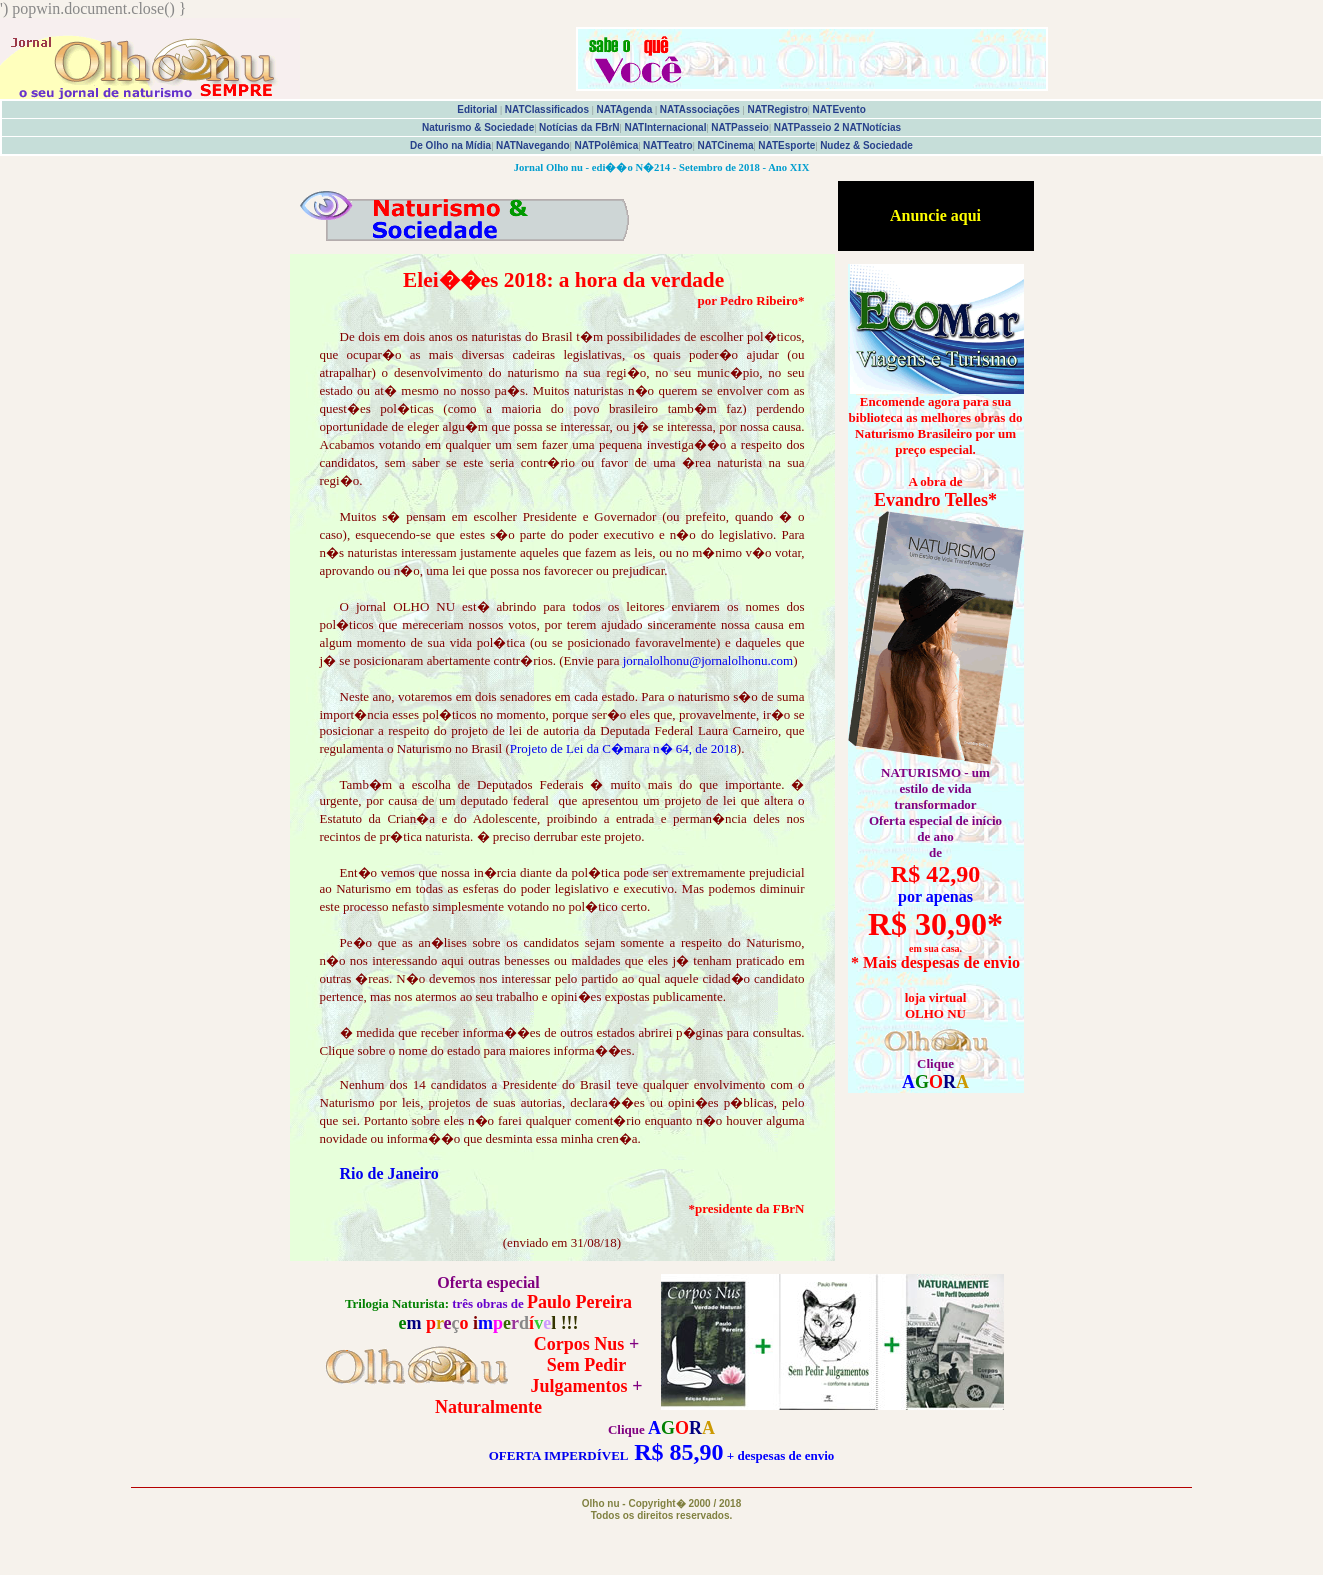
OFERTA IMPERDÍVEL (558, 1455)
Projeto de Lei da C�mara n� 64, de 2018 (623, 748)
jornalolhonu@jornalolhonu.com (708, 660)
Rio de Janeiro (389, 1173)
